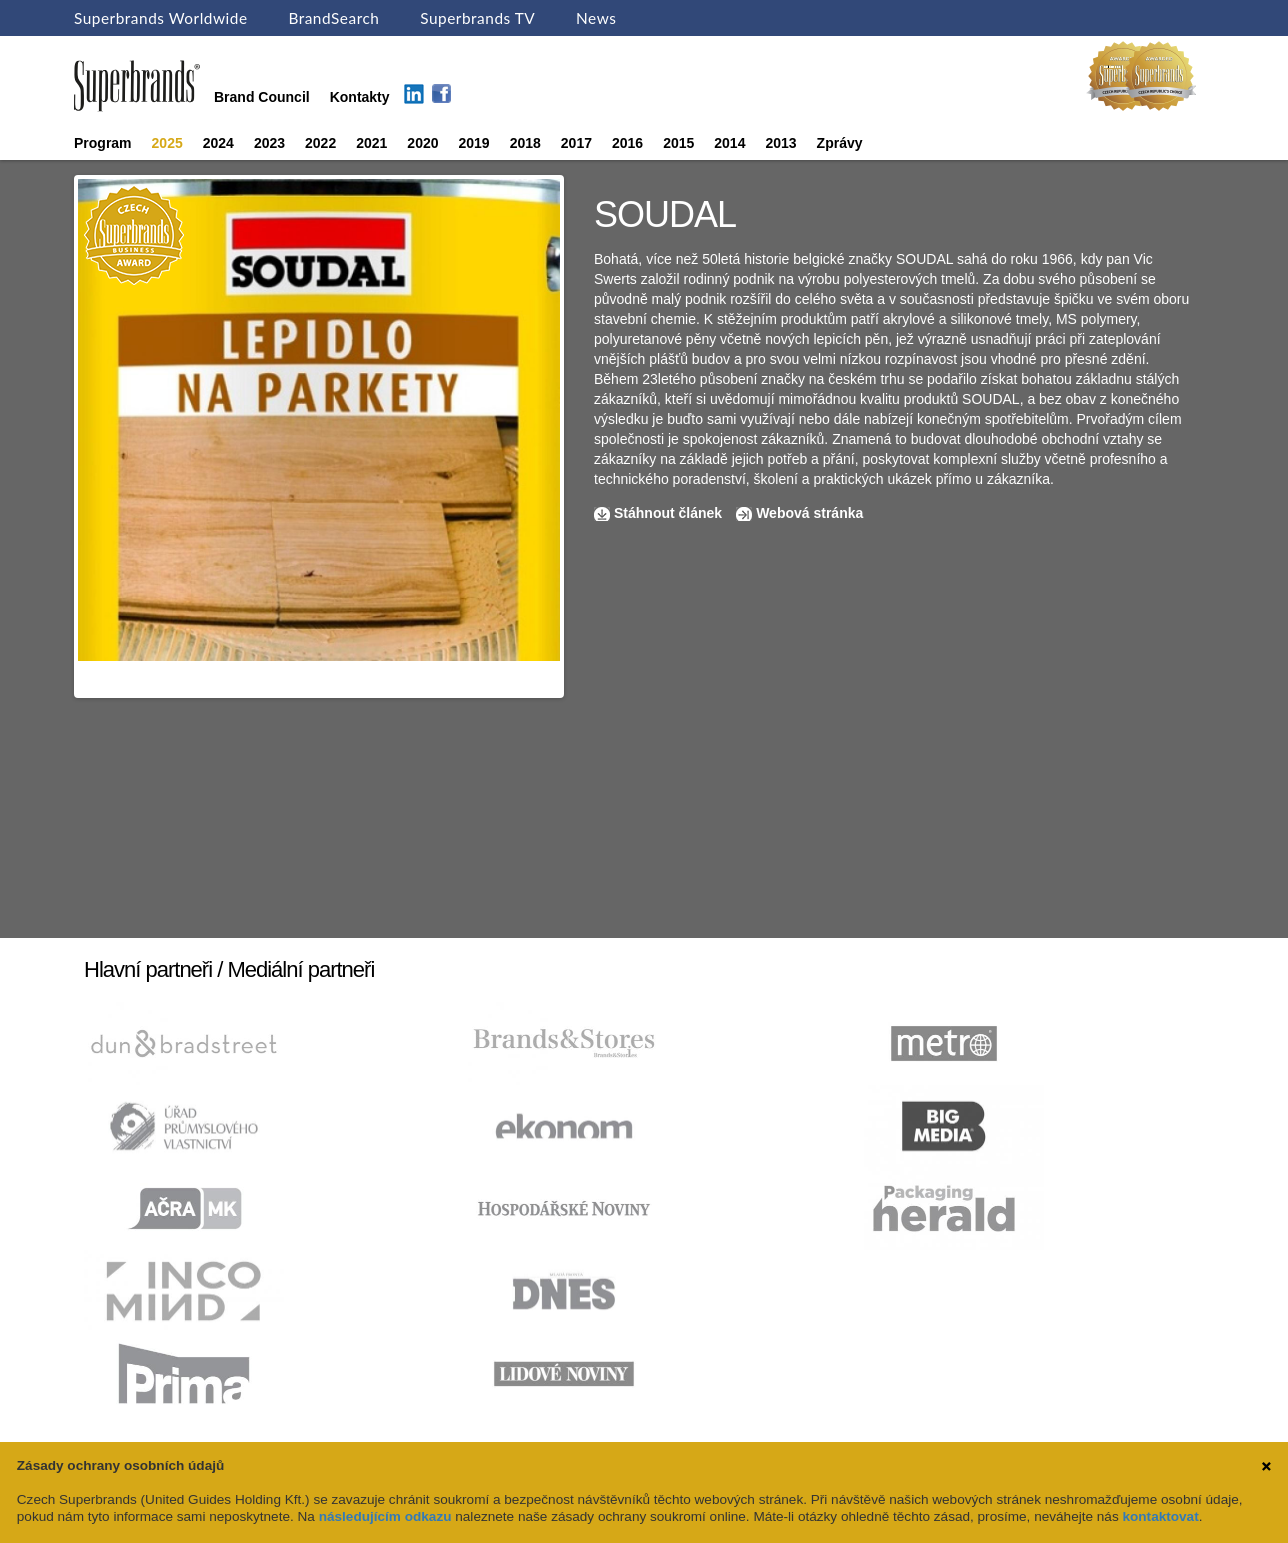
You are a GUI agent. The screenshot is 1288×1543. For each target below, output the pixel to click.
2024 (218, 143)
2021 (371, 143)
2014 (729, 143)
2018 (525, 143)
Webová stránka (809, 513)
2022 (320, 143)
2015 (678, 143)
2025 (167, 143)
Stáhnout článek (668, 513)
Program (103, 143)
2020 (422, 143)
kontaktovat (1160, 1516)
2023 (269, 143)
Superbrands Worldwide (161, 18)
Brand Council (262, 97)
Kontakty (360, 97)
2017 (576, 143)
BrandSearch (333, 18)
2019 (474, 143)
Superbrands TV (477, 18)
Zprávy (840, 143)
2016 (627, 143)
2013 (780, 143)
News (596, 18)
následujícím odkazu (385, 1516)
